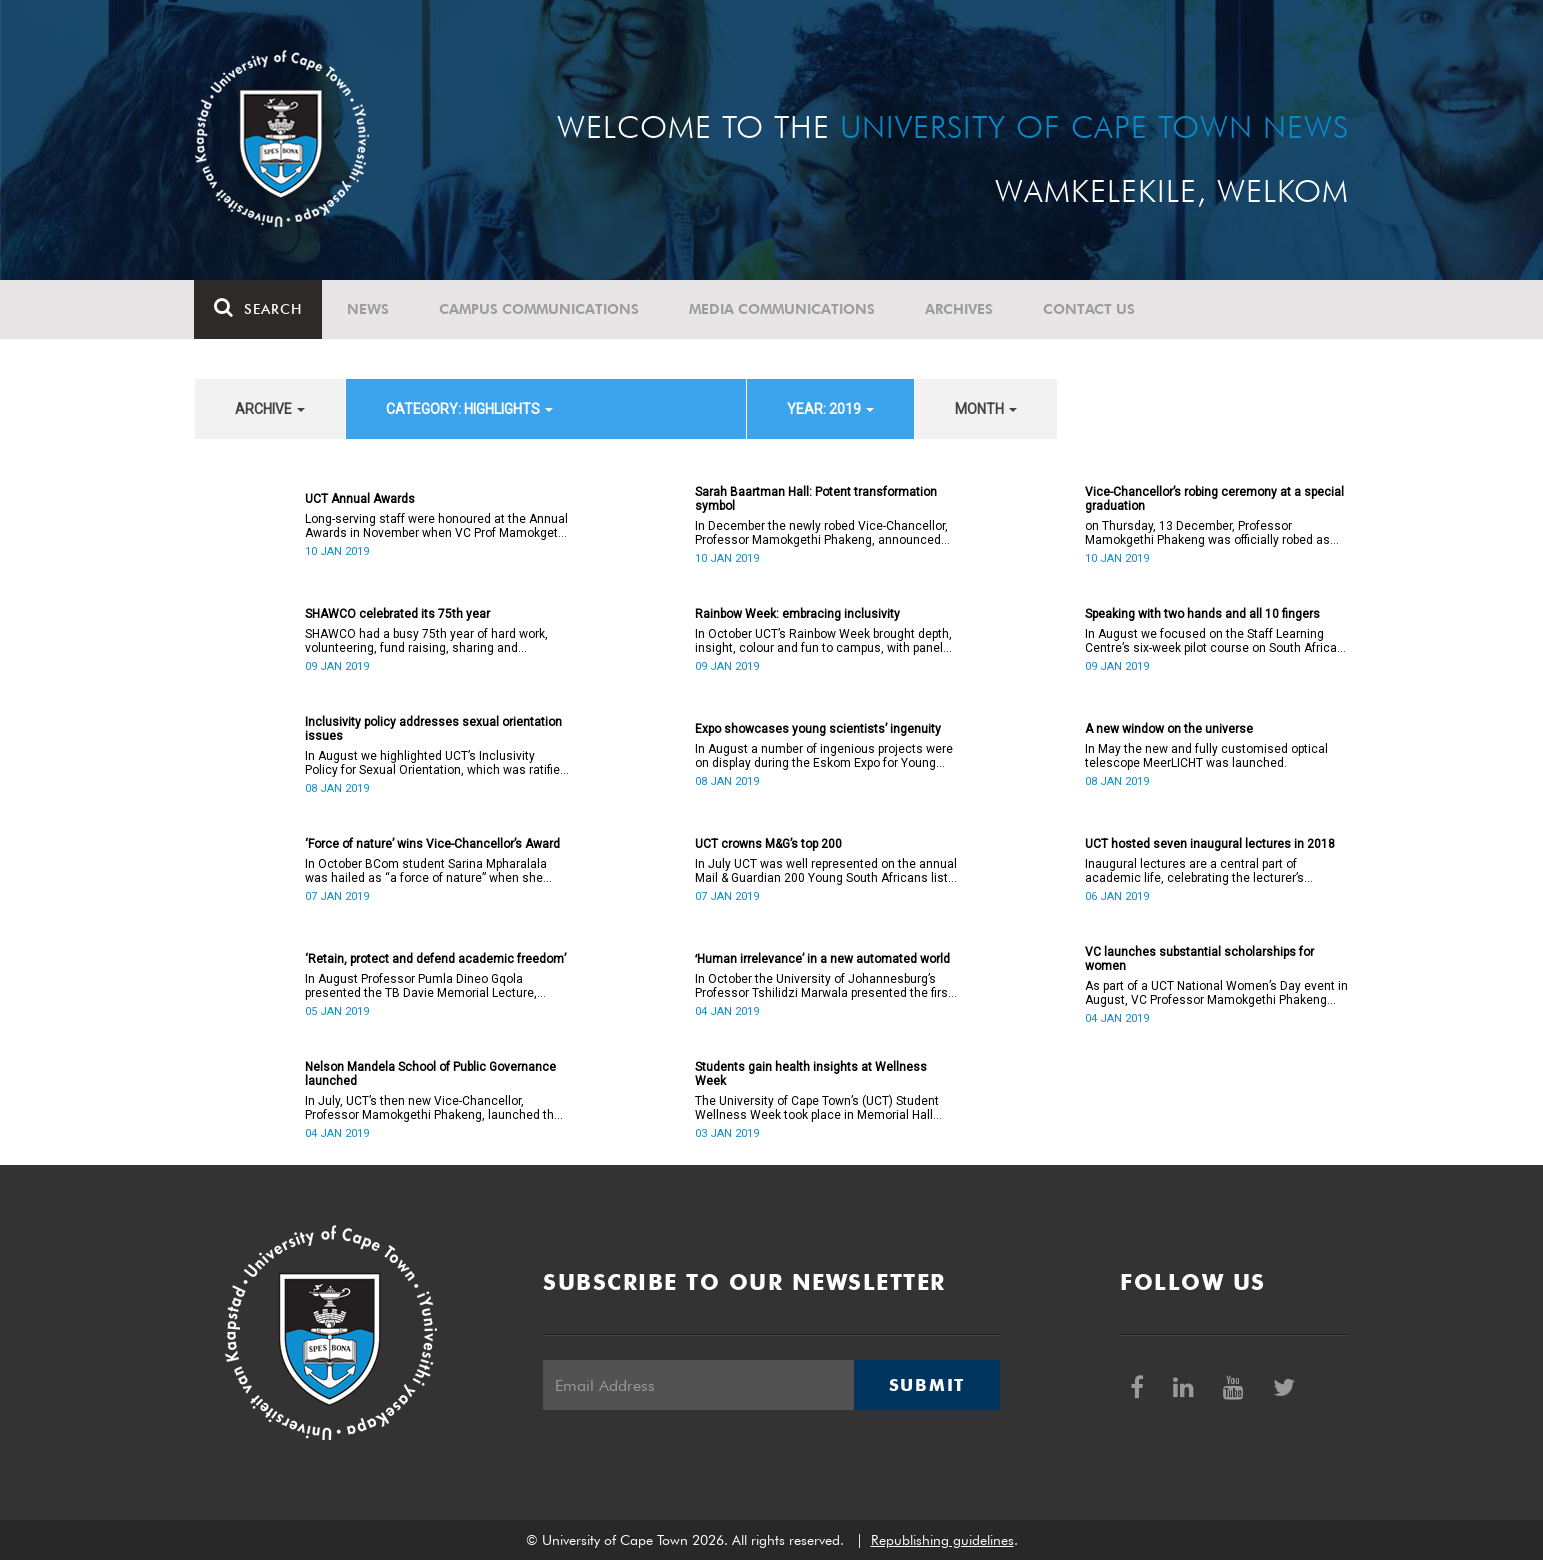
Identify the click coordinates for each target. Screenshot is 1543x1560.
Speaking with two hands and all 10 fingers (1202, 614)
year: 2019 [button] (830, 409)
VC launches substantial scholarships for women (1199, 959)
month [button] (986, 409)
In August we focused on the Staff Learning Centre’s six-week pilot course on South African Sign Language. (1214, 641)
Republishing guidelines (942, 1540)
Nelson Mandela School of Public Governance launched (430, 1074)
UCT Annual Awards (360, 499)
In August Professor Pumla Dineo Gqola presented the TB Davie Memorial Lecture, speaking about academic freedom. (421, 986)
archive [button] (270, 409)
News (369, 309)
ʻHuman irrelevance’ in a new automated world (822, 959)
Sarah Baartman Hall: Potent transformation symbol (816, 499)
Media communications (783, 309)
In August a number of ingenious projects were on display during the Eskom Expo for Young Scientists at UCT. (824, 756)
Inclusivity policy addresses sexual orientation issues (433, 729)
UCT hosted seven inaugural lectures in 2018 (1210, 844)
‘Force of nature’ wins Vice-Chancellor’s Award (432, 844)
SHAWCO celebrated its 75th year (397, 614)
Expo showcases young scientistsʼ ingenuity (818, 729)
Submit (927, 1385)
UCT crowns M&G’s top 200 (768, 844)
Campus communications (540, 309)
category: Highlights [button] (469, 409)
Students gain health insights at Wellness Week (811, 1074)
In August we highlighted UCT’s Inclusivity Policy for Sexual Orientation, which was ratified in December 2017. (436, 763)
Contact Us (1090, 309)
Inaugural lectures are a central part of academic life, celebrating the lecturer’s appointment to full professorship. (1194, 871)
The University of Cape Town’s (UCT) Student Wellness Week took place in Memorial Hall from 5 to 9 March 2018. (817, 1108)
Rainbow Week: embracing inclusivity (797, 614)
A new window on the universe (1169, 729)
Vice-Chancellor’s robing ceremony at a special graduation (1214, 499)
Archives (960, 309)
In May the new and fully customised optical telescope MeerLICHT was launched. (1206, 756)
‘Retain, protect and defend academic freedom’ (435, 959)
